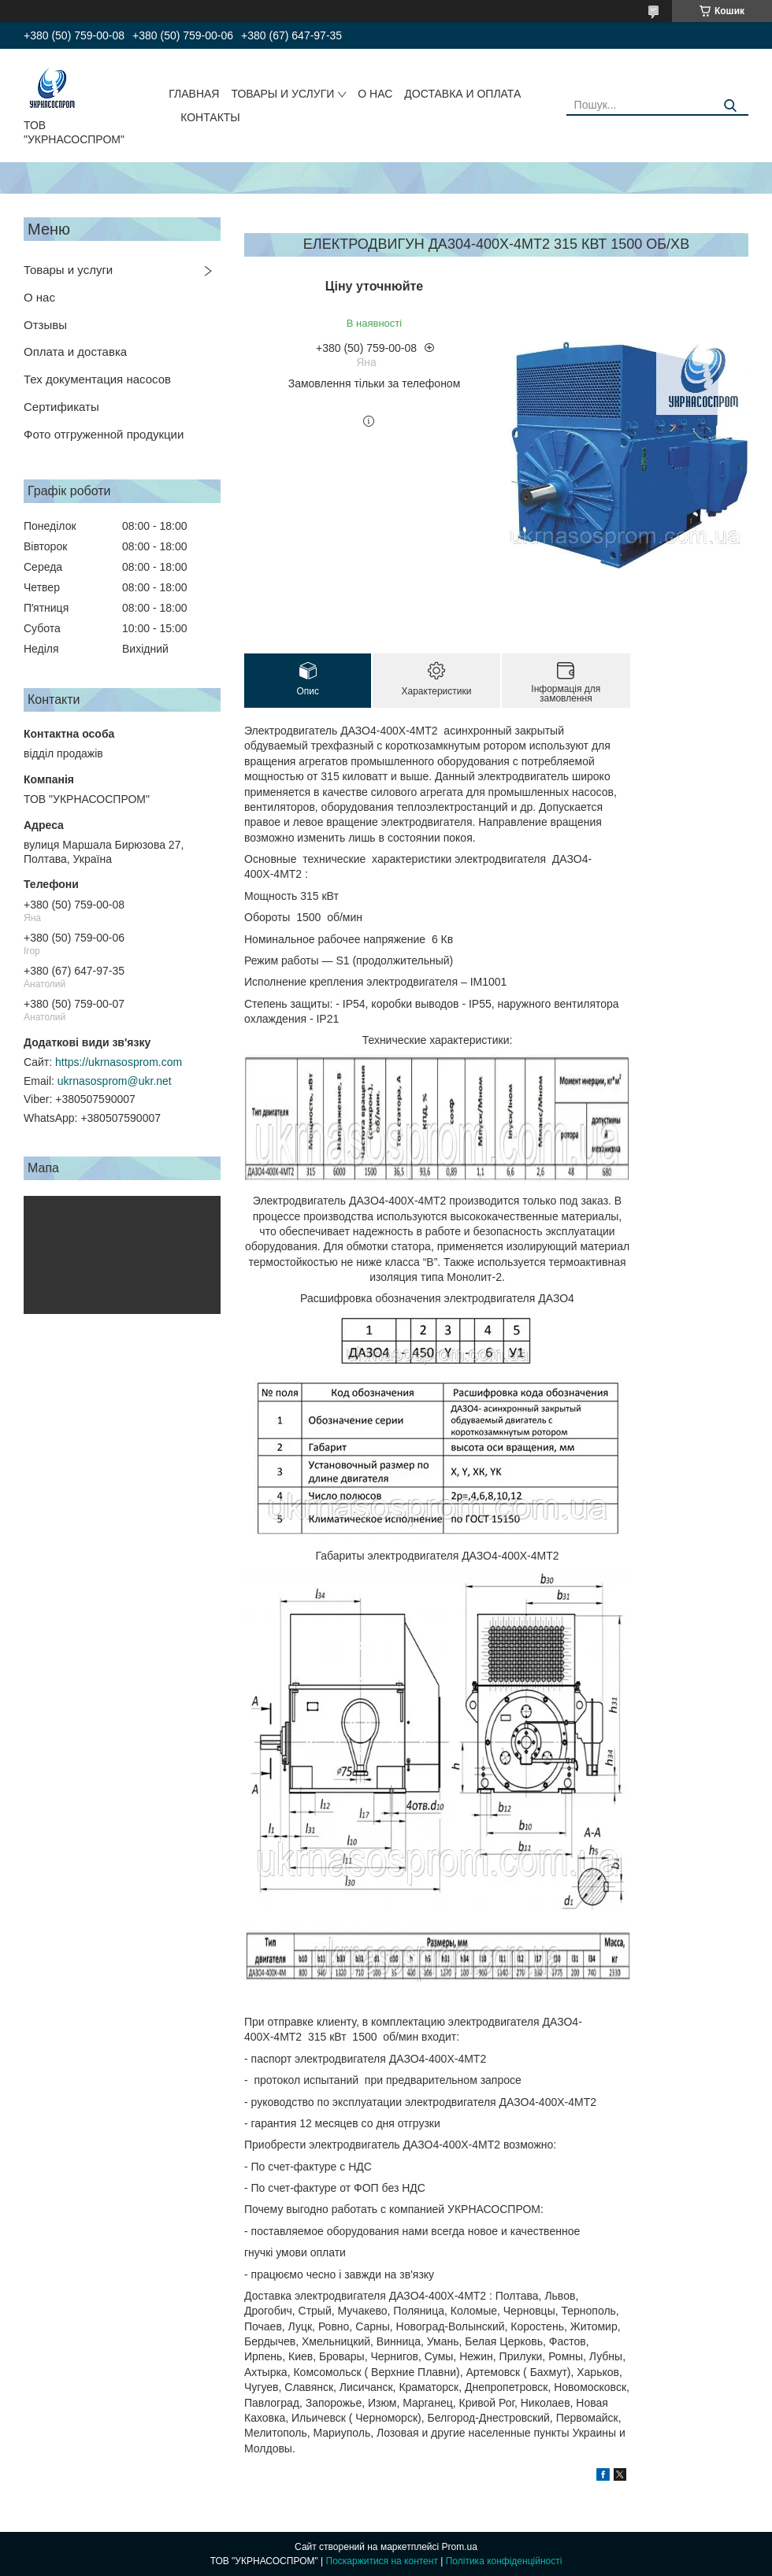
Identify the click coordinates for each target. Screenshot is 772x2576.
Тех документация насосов (97, 379)
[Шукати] (730, 106)
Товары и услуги (68, 269)
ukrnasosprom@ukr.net (115, 1081)
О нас (39, 297)
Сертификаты (61, 406)
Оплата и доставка (75, 351)
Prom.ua (459, 2546)
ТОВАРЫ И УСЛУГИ (282, 93)
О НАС (375, 93)
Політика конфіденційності (504, 2561)
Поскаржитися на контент (382, 2561)
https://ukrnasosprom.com (118, 1062)
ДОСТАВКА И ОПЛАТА (462, 93)
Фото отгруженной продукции (104, 434)
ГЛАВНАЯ (194, 93)
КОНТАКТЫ (210, 117)
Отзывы (45, 324)
